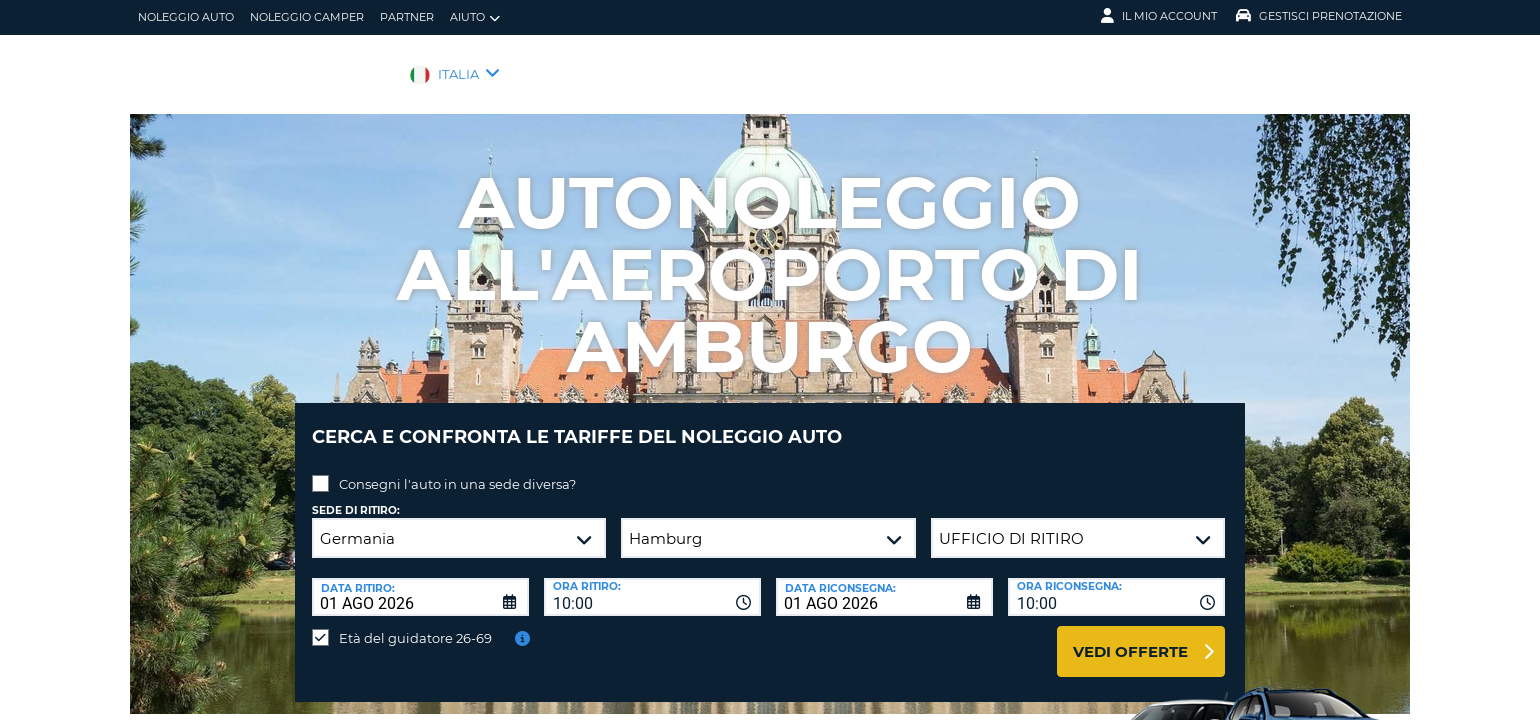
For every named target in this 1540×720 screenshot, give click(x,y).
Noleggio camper (307, 17)
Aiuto (475, 17)
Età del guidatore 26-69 (415, 623)
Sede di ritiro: (356, 495)
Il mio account (1159, 16)
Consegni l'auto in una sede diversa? (457, 469)
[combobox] (652, 582)
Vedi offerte (1130, 636)
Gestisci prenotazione (1319, 16)
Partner (407, 17)
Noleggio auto (186, 17)
